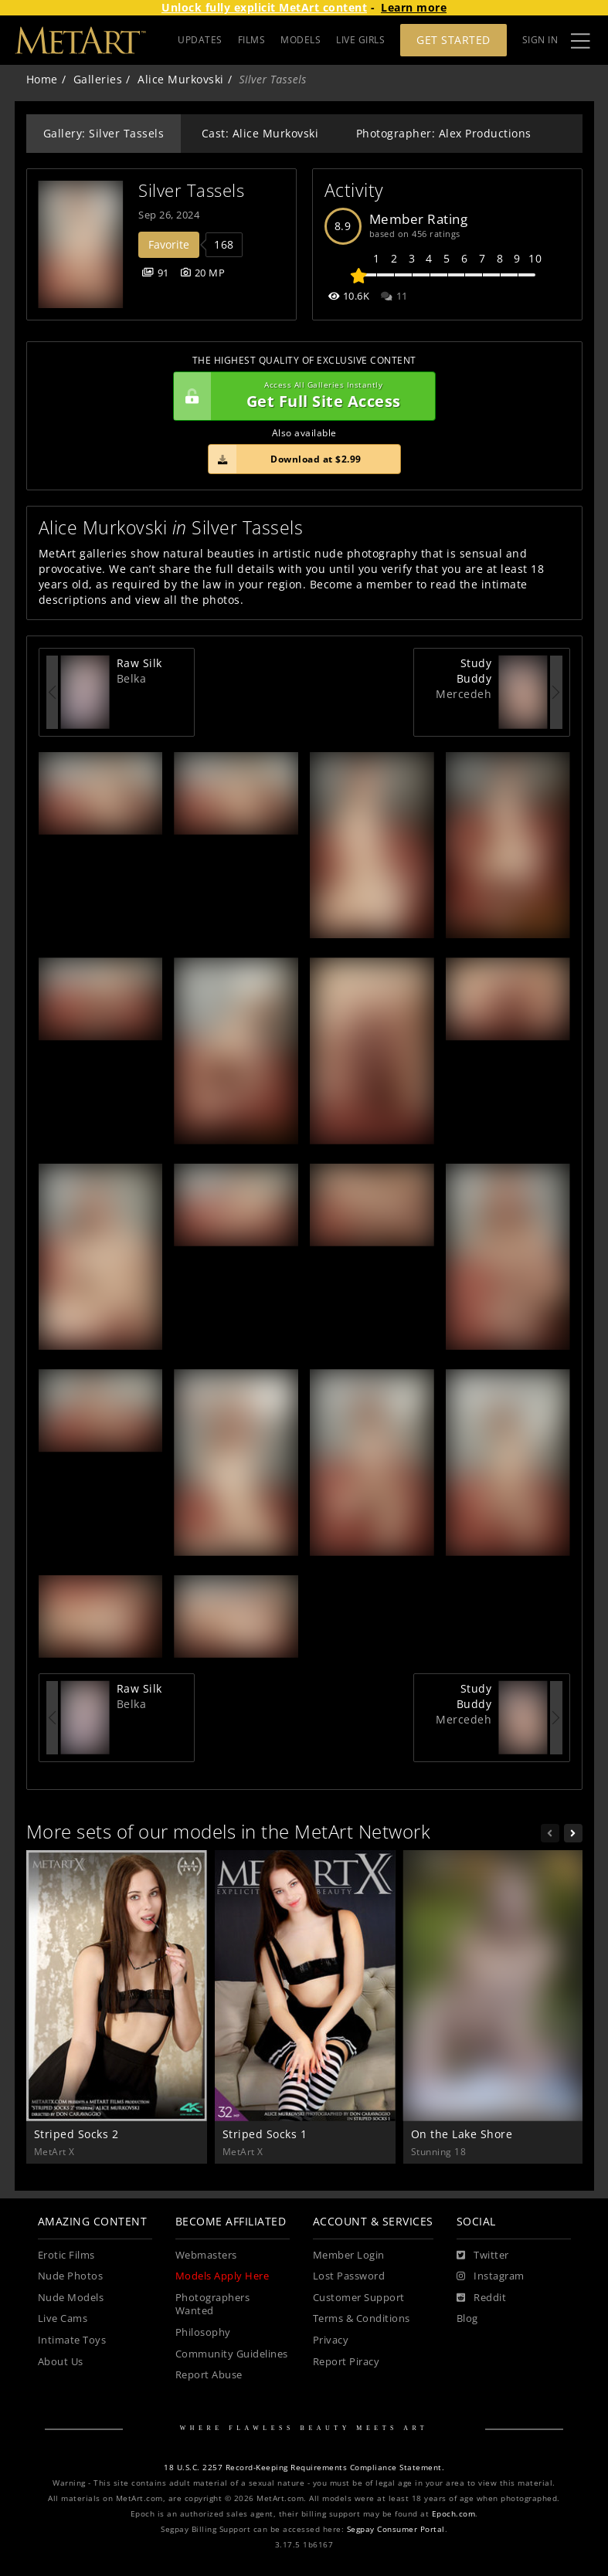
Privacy (331, 2340)
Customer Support (359, 2297)
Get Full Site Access (300, 396)
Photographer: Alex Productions (444, 133)
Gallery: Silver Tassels (104, 133)
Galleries (98, 79)
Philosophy (203, 2332)
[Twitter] (483, 2255)
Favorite (168, 244)
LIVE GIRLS (360, 39)
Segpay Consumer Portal (396, 2529)
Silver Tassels (191, 190)
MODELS (300, 39)
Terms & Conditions (361, 2318)
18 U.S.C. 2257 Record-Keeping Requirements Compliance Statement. (304, 2467)
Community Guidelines (231, 2354)
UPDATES (200, 39)
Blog (467, 2318)
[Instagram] (491, 2276)
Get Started (453, 39)
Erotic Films (66, 2255)
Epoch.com (454, 2514)
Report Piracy (346, 2361)
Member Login (349, 2255)
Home (42, 79)
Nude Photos (71, 2276)
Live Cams (63, 2318)
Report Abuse (209, 2374)
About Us (60, 2361)
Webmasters (206, 2255)
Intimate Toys (72, 2340)
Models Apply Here (222, 2276)
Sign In (540, 39)
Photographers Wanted (212, 2304)
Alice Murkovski (181, 79)
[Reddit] (482, 2298)
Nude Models (71, 2297)
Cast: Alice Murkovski (260, 133)
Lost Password (349, 2276)
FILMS (252, 39)
